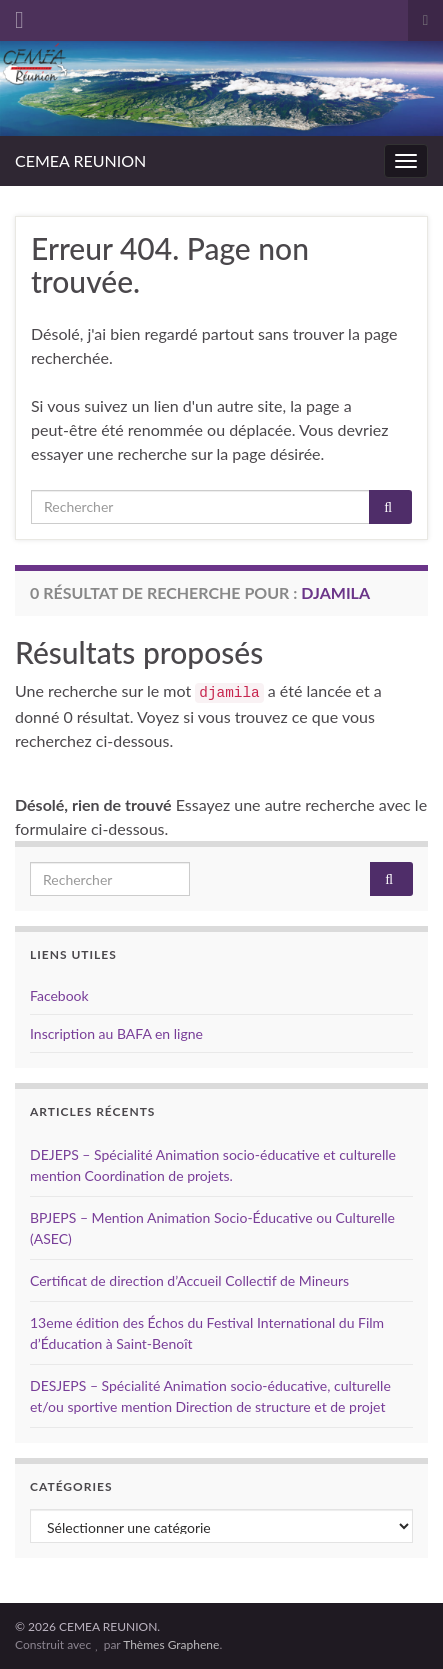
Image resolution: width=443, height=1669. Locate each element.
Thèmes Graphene (171, 1644)
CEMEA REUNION (80, 160)
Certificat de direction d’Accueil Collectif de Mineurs (189, 1280)
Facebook (59, 995)
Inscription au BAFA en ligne (116, 1033)
